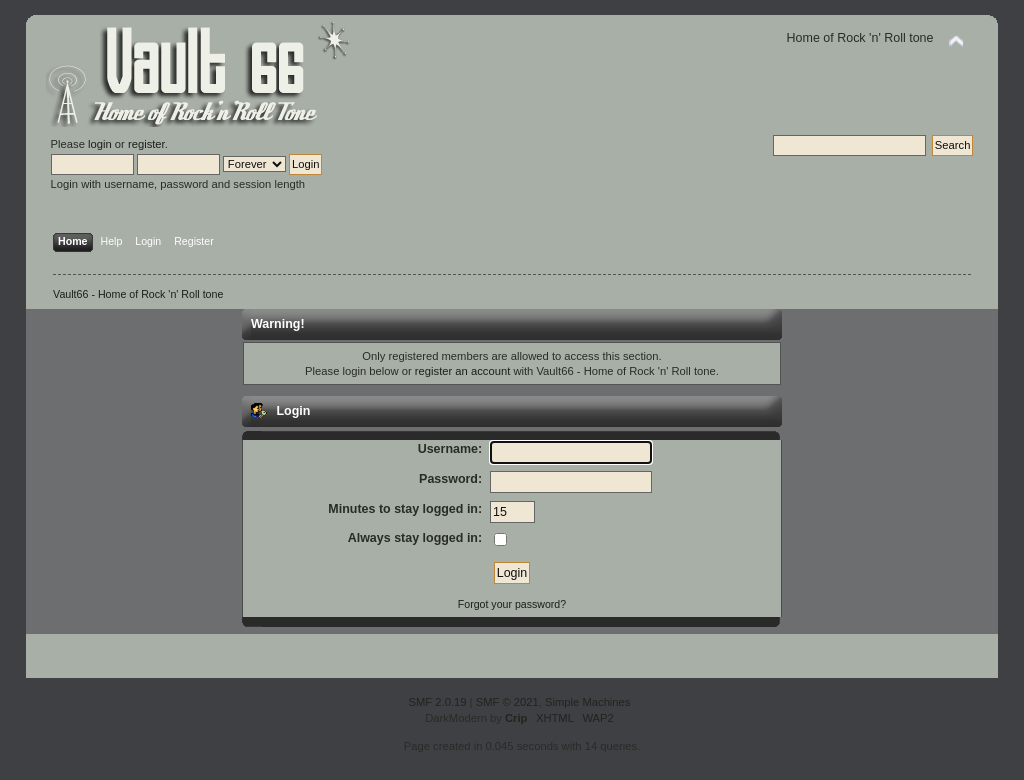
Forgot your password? (512, 604)
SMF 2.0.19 (438, 702)
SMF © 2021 (507, 702)
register (146, 144)
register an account (462, 371)
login (100, 144)
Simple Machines (587, 702)
